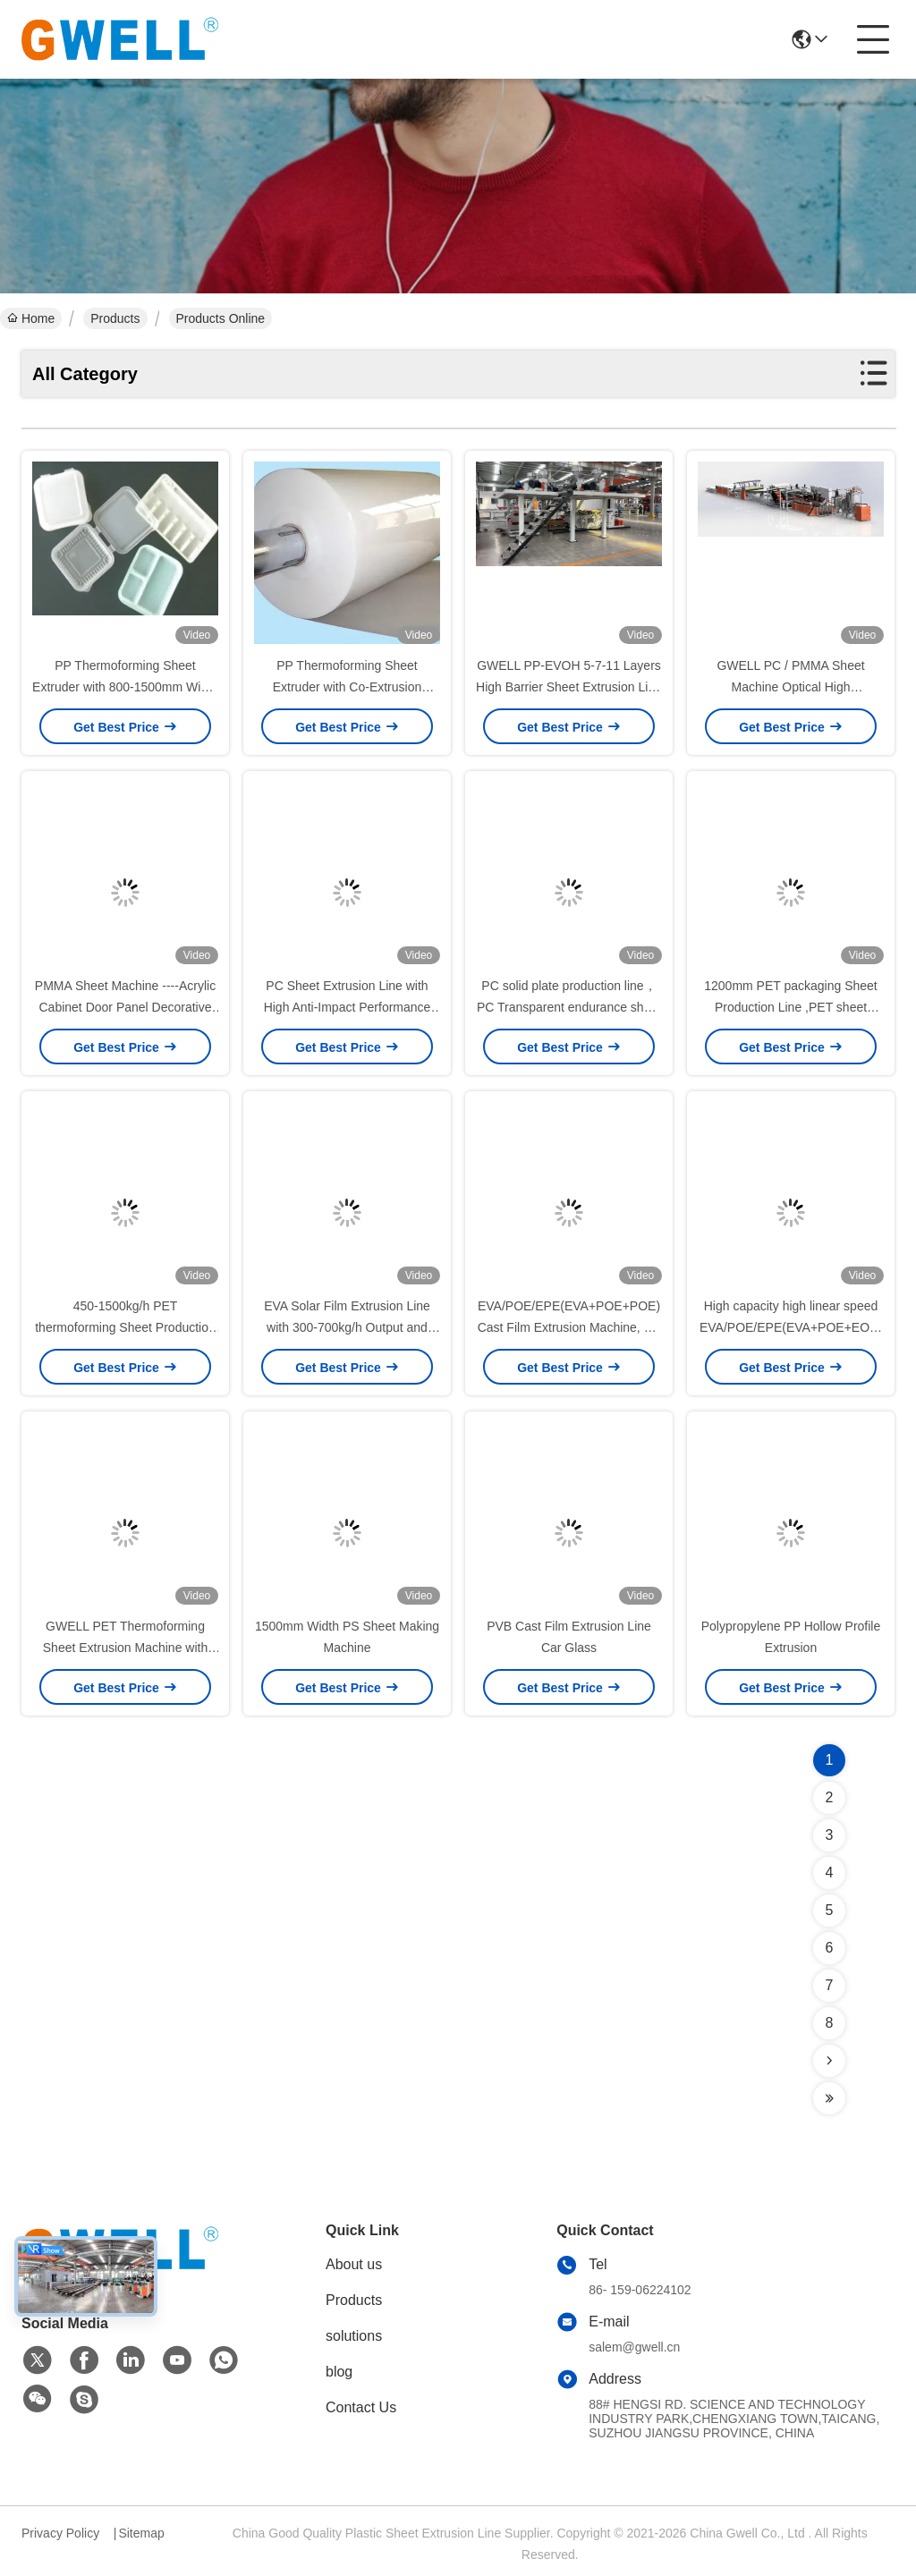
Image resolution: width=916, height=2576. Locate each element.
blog (339, 2371)
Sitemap (141, 2533)
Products (115, 318)
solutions (354, 2335)
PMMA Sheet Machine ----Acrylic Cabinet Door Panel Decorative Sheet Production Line (125, 1007)
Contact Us (361, 2407)
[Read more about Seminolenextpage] (829, 2061)
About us (354, 2264)
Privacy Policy (60, 2533)
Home (31, 318)
